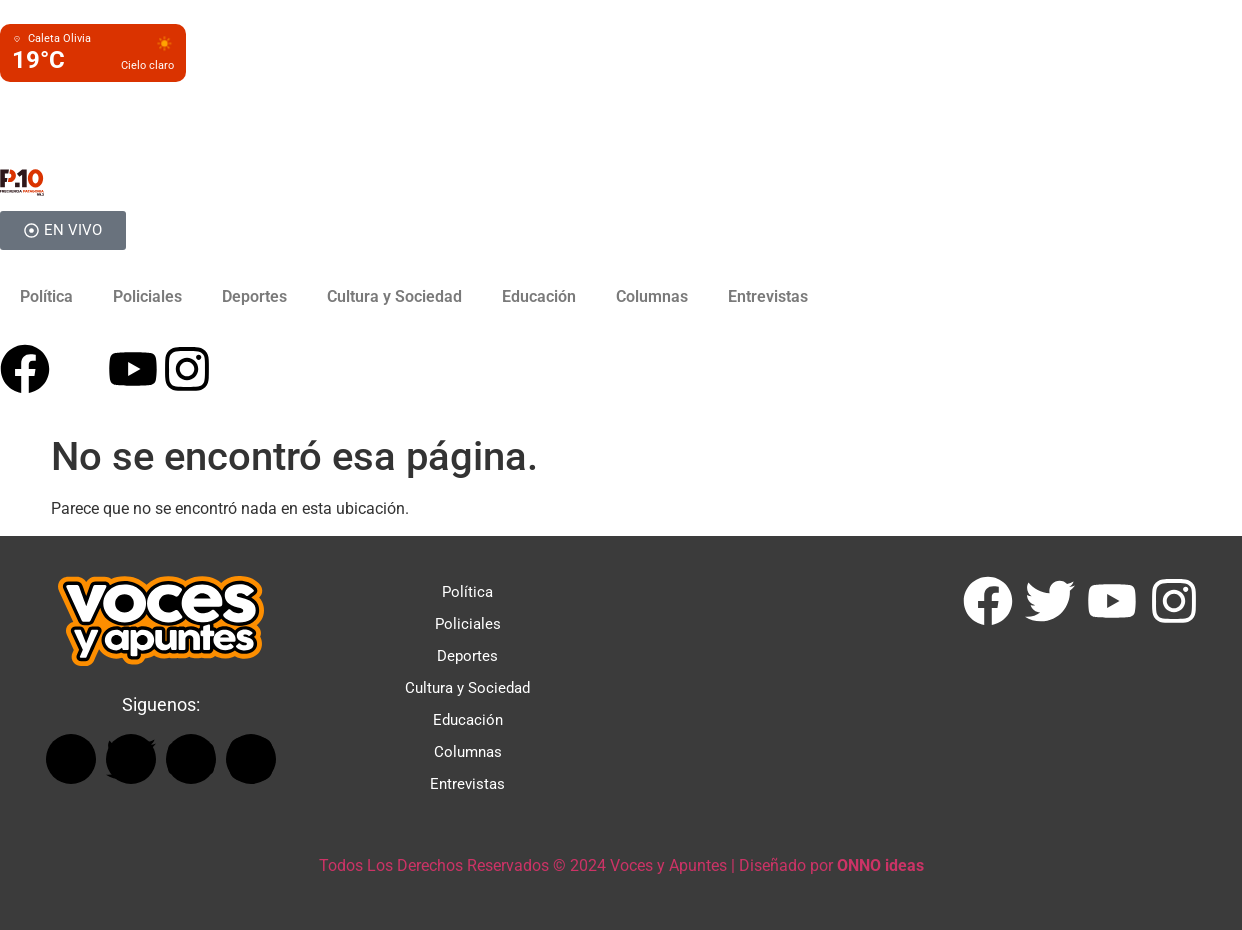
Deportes (254, 296)
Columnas (652, 296)
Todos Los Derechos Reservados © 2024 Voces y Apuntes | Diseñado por (621, 865)
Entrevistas (768, 296)
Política (46, 296)
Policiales (147, 296)
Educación (539, 296)
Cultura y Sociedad (394, 296)
